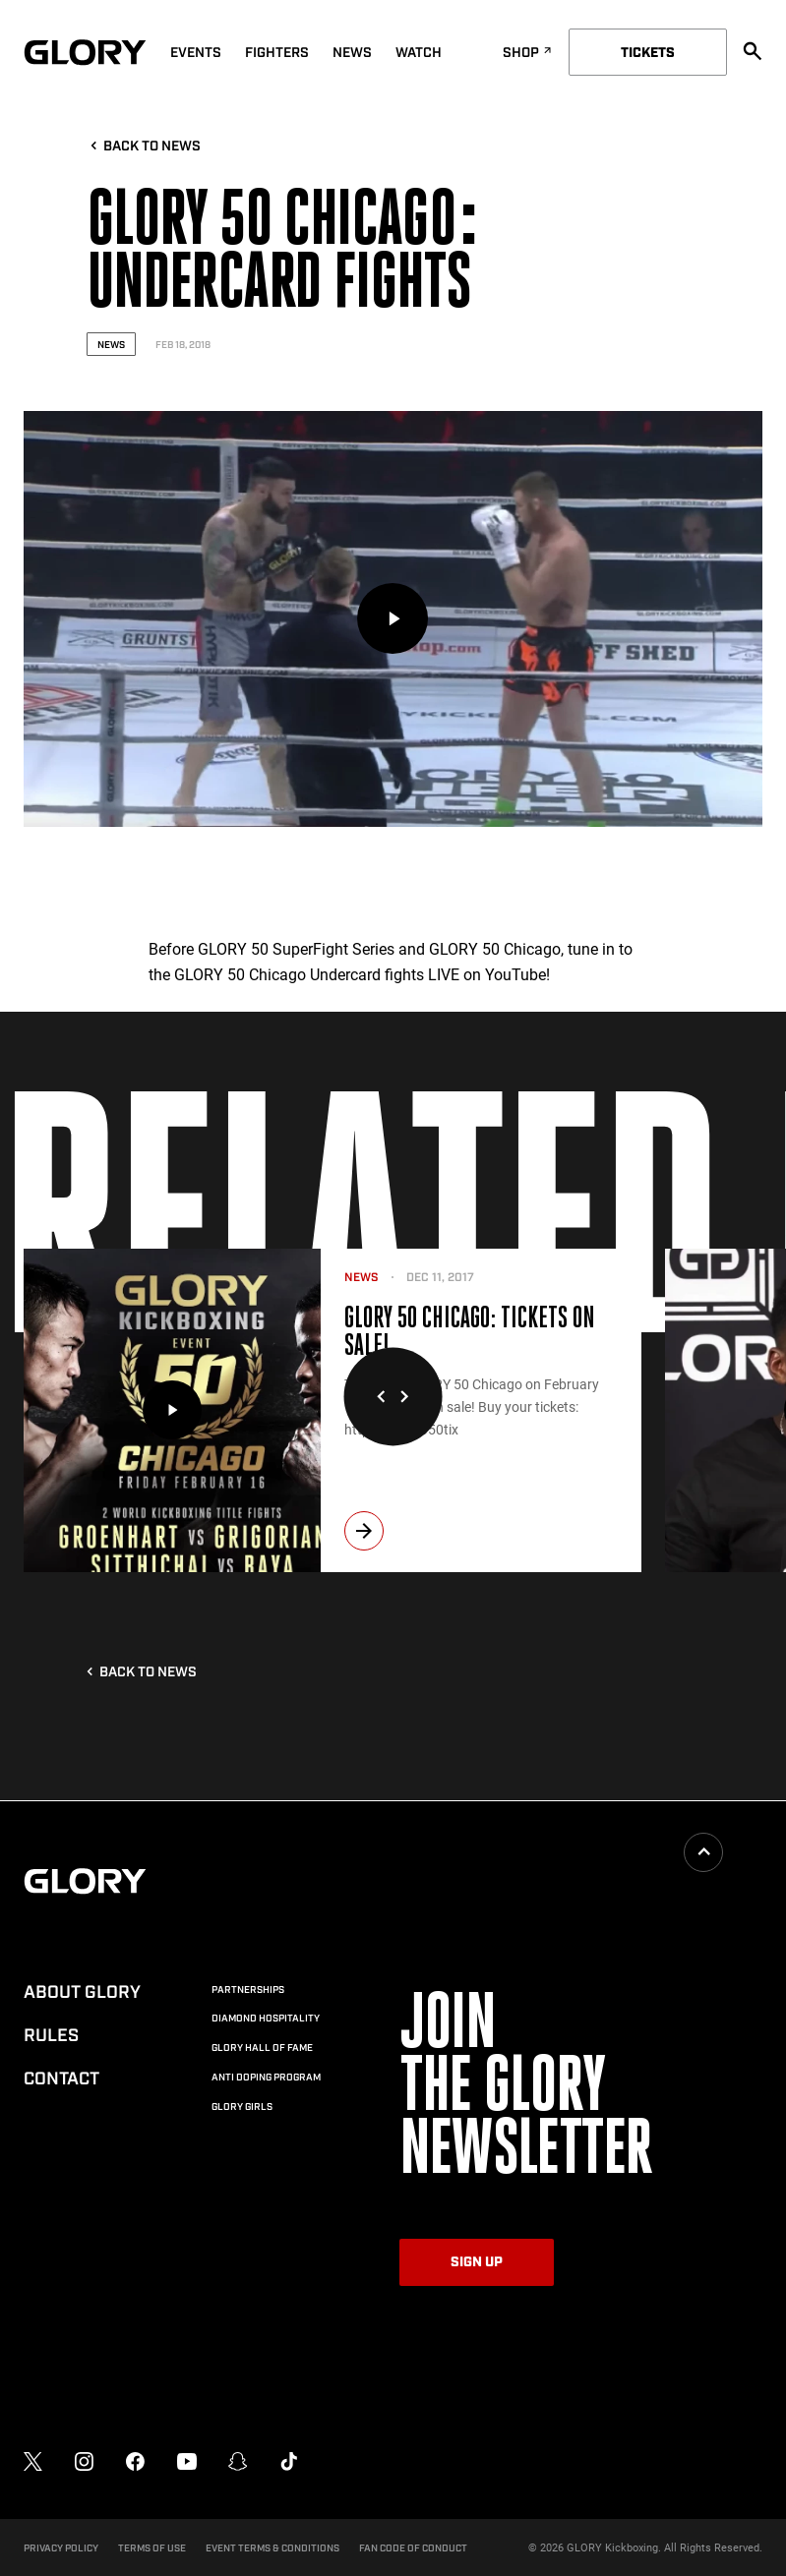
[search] (752, 51)
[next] (364, 1531)
